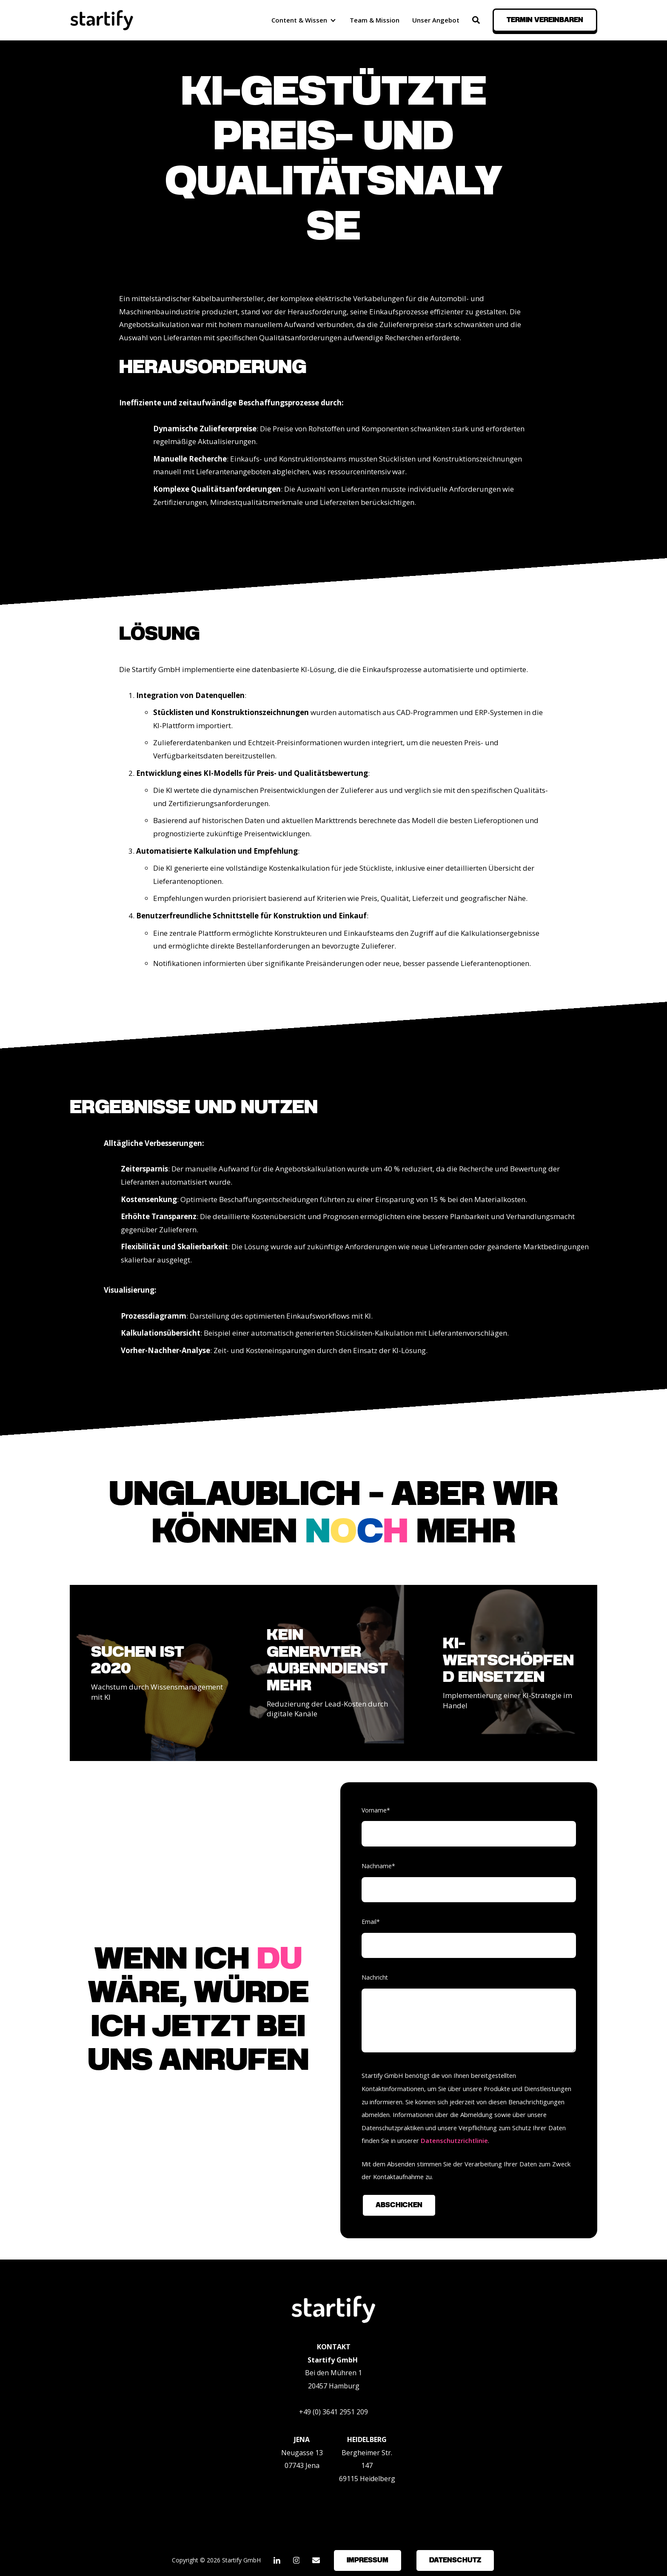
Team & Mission (374, 20)
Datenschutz (455, 2560)
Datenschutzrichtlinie (454, 2140)
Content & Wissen (299, 20)
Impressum (367, 2560)
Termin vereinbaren (545, 20)
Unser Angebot (435, 20)
